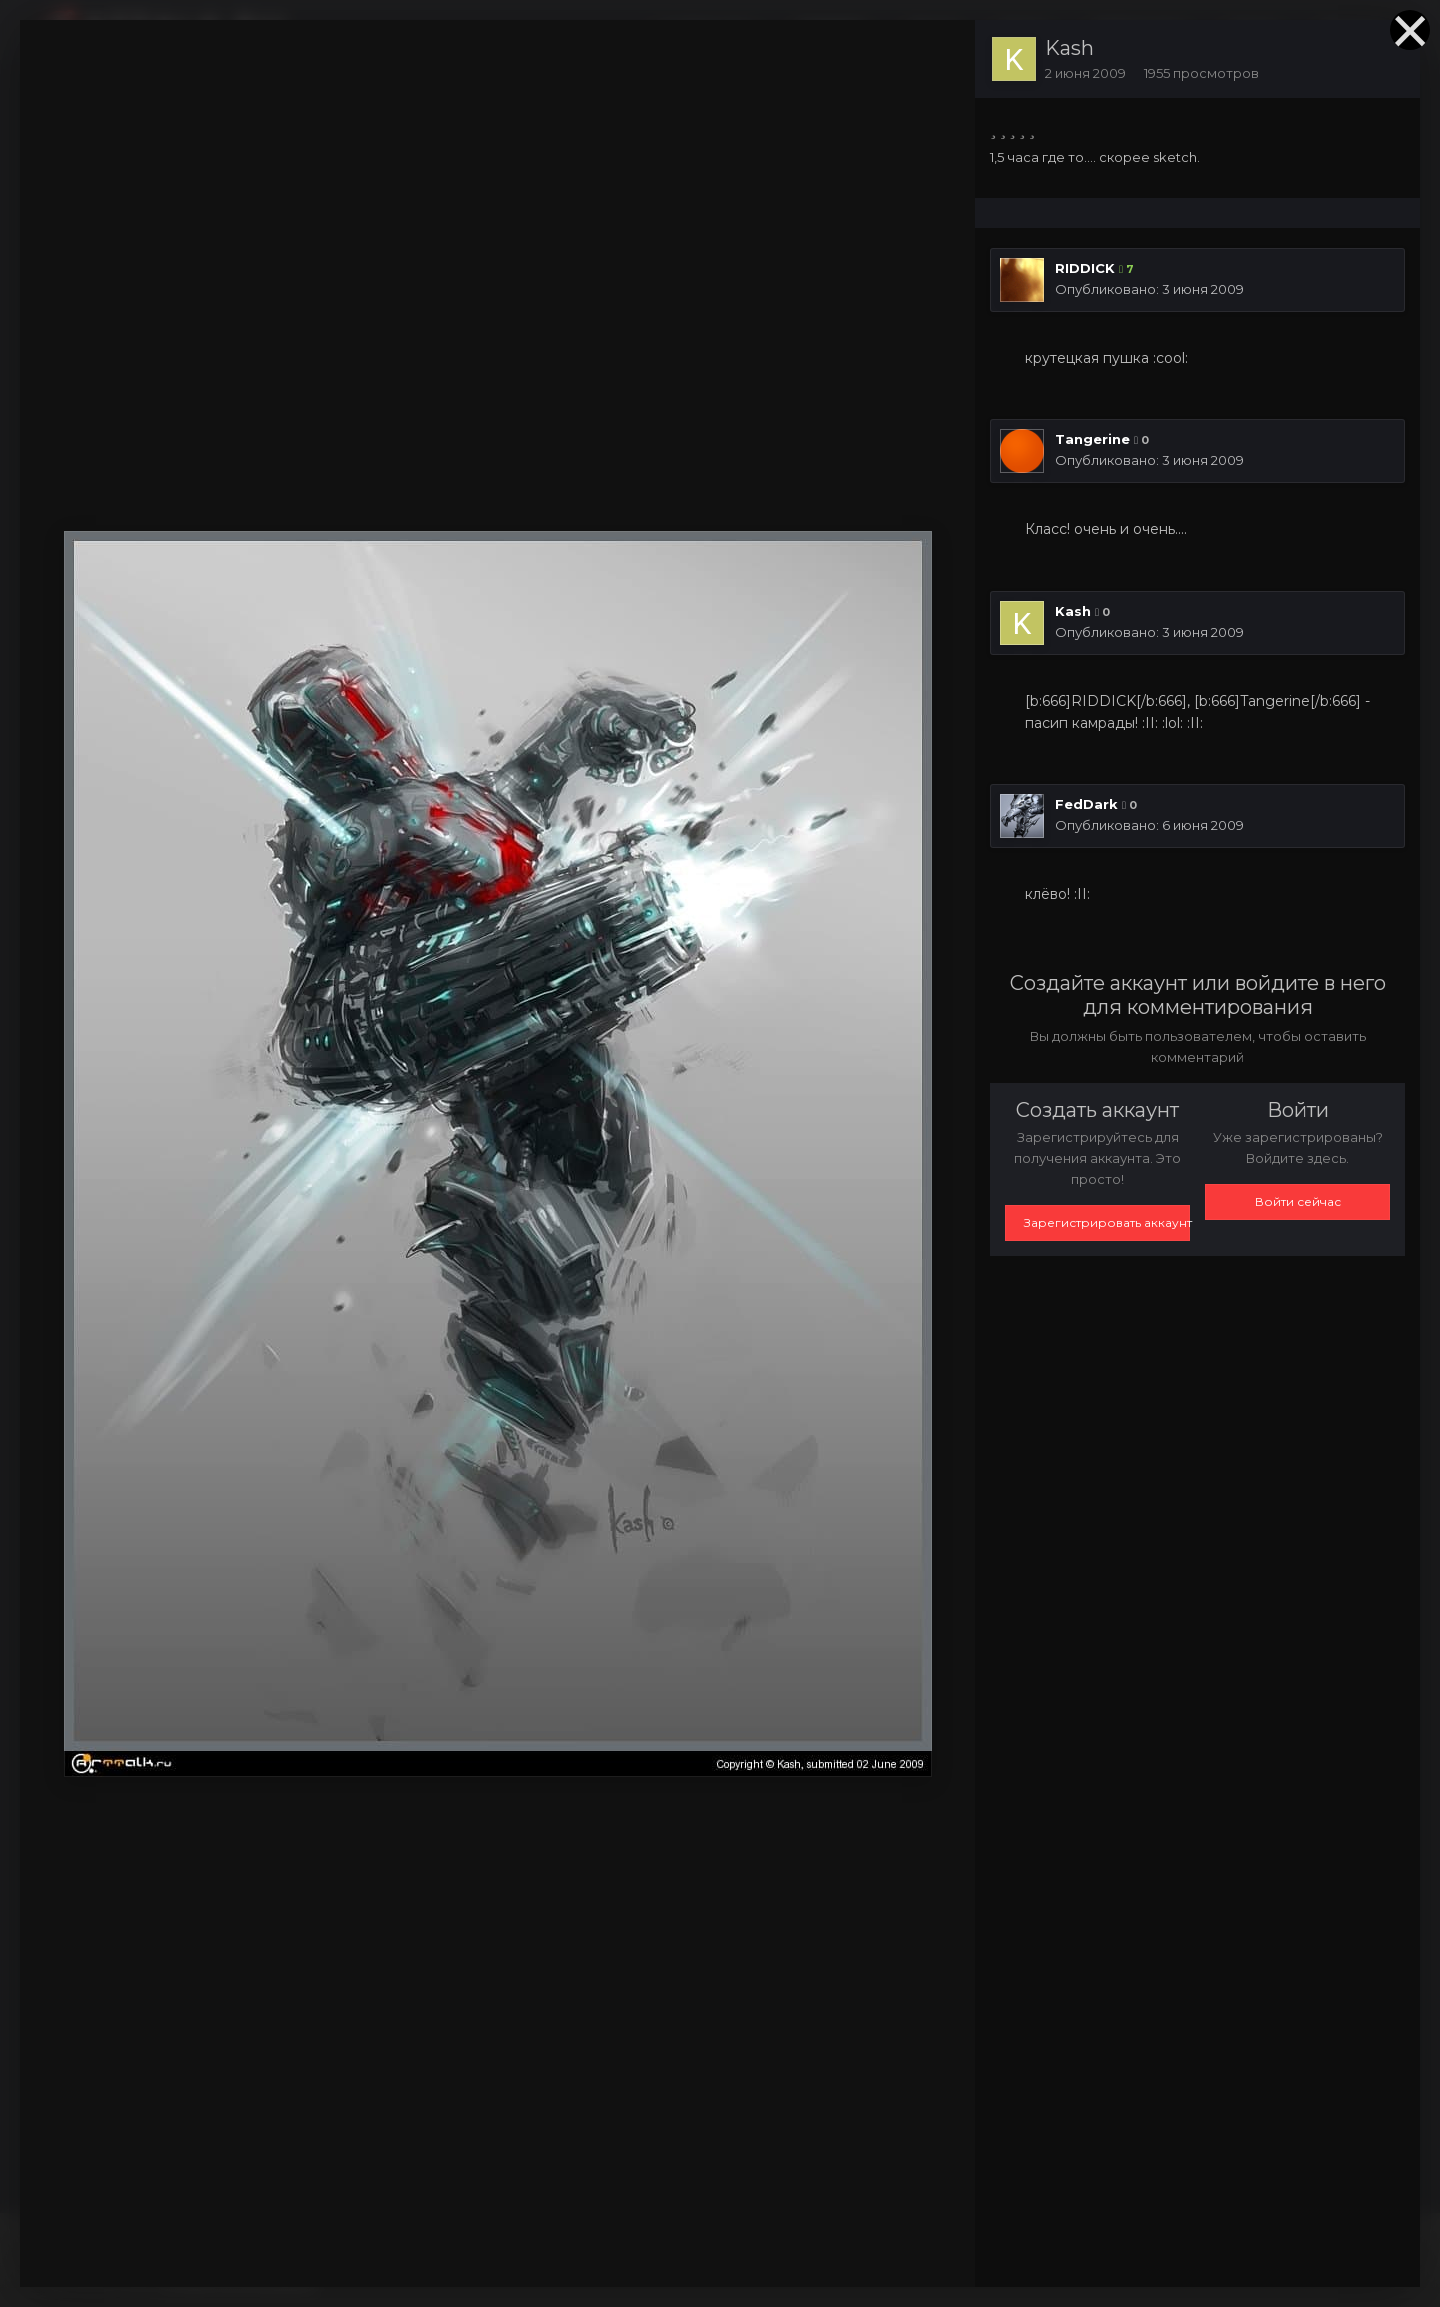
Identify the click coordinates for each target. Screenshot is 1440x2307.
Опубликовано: (1149, 289)
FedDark (1086, 804)
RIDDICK (1085, 268)
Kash (1069, 48)
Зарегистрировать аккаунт (1107, 1222)
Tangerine (1092, 439)
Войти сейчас (1298, 1201)
